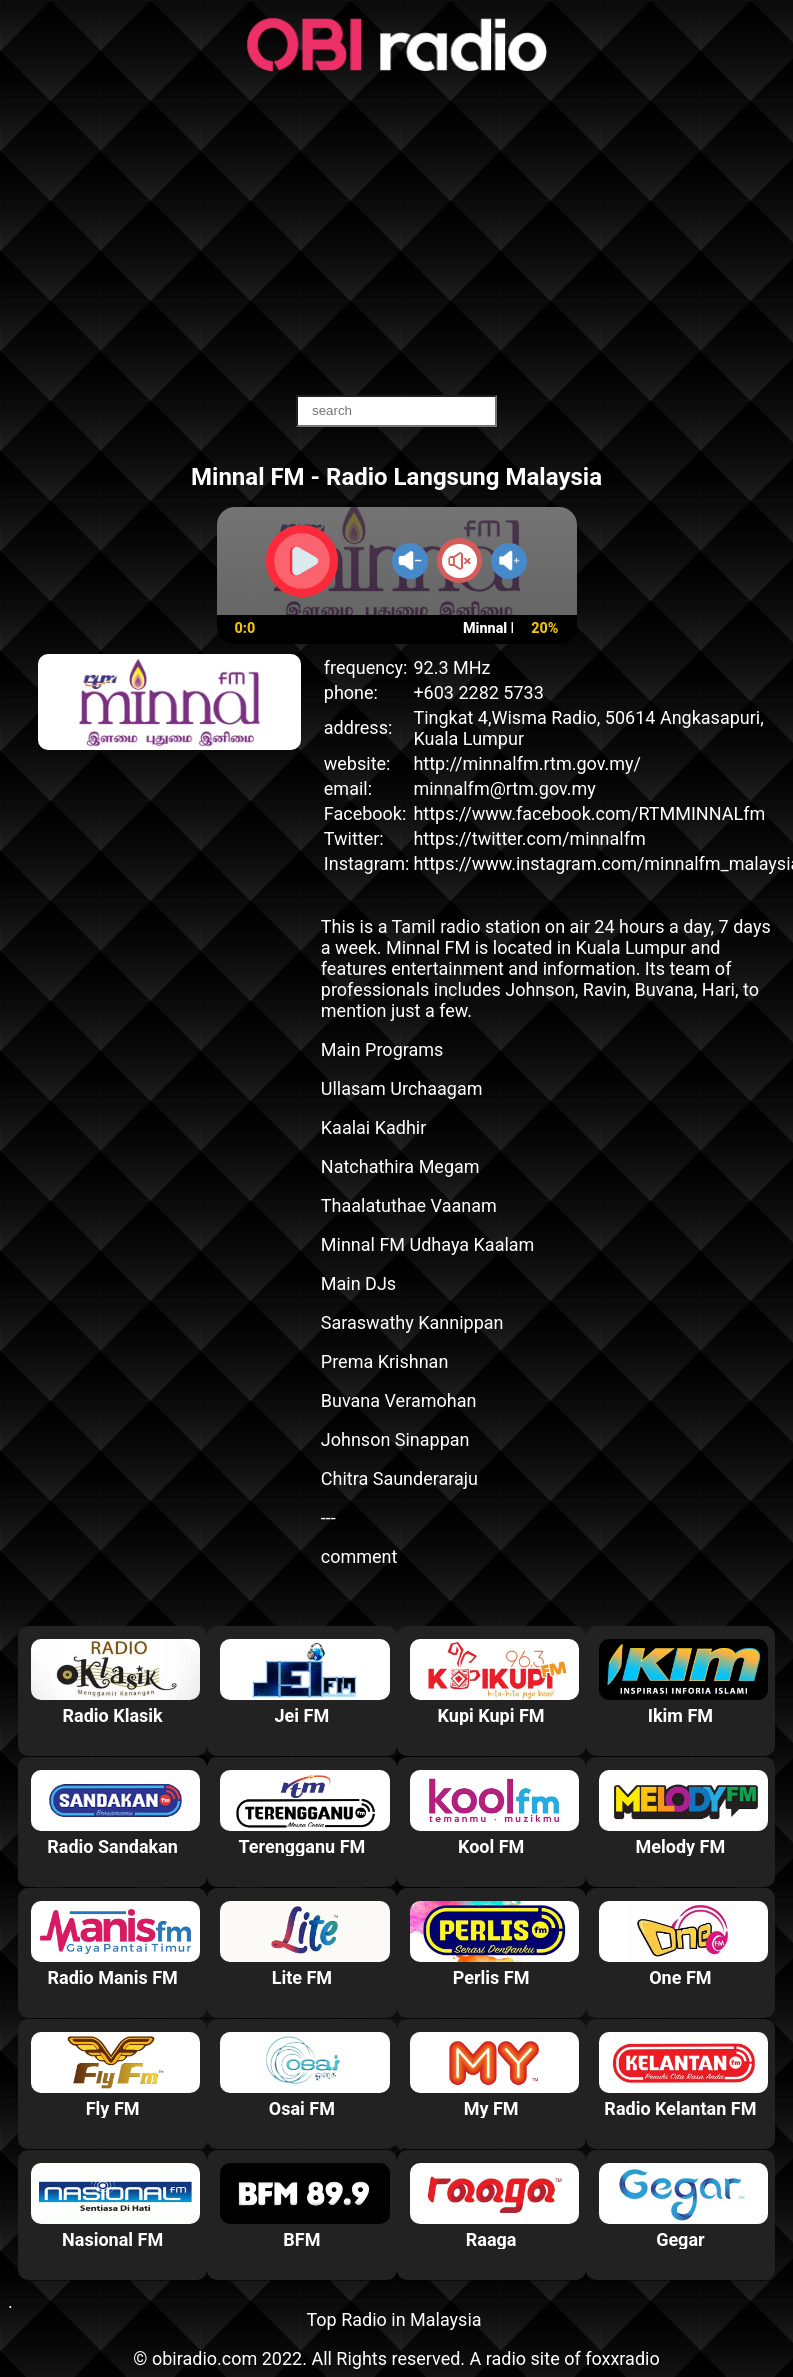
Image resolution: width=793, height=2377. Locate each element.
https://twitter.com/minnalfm (529, 838)
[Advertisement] (397, 235)
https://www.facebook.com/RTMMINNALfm (589, 813)
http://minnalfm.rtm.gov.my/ (527, 763)
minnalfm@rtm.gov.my (504, 788)
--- (328, 1517)
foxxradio (622, 2358)
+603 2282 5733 (478, 692)
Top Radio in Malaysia (393, 2319)
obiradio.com (204, 2358)
